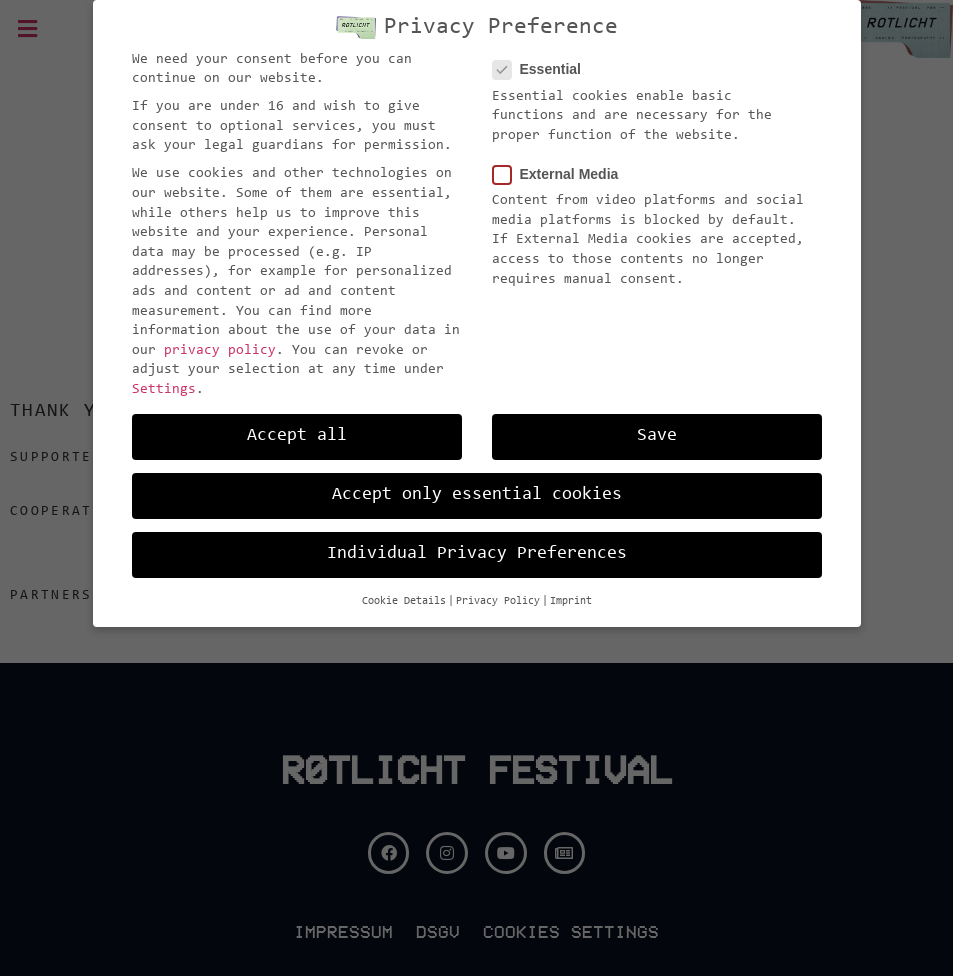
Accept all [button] (297, 418)
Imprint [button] (571, 583)
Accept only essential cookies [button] (477, 477)
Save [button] (657, 418)
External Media (562, 156)
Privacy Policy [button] (498, 583)
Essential (543, 51)
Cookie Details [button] (404, 583)
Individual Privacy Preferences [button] (477, 536)
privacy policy (220, 333)
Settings (164, 372)
